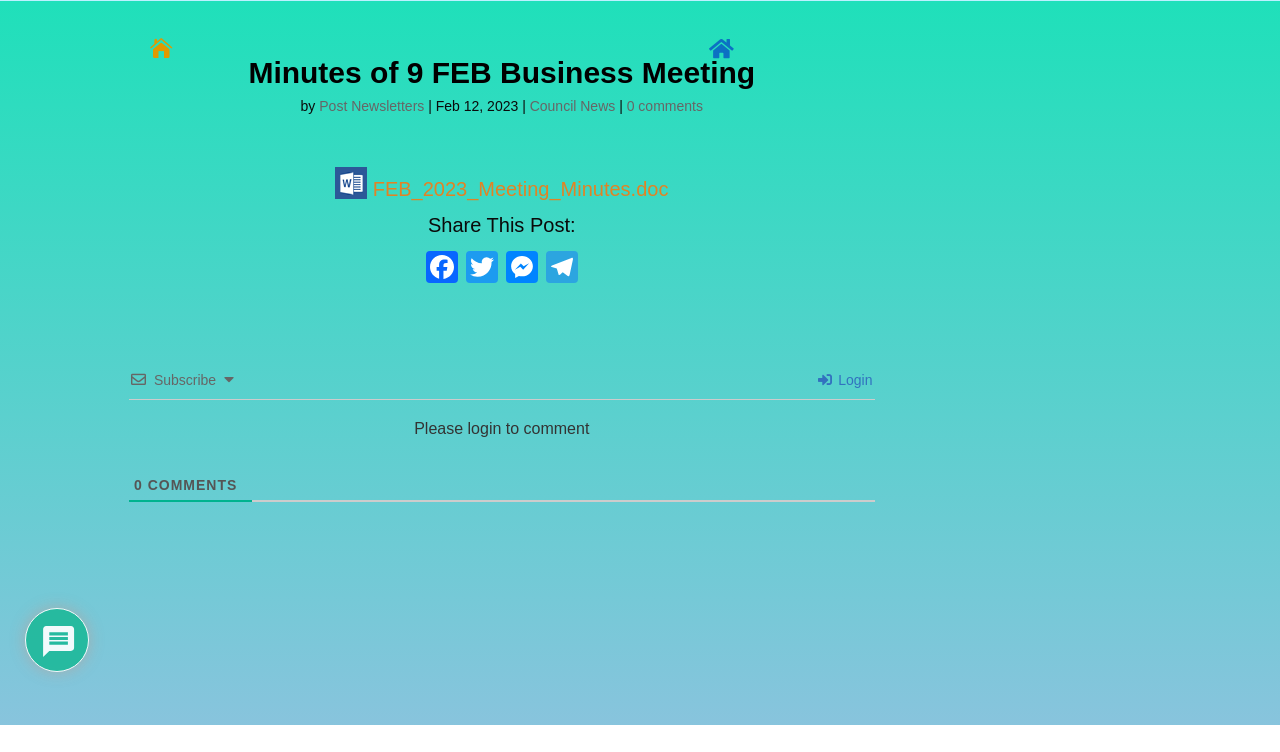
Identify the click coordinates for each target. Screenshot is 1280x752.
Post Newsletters (371, 106)
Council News (573, 106)
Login (845, 380)
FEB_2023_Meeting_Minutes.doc (501, 189)
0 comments (665, 106)
